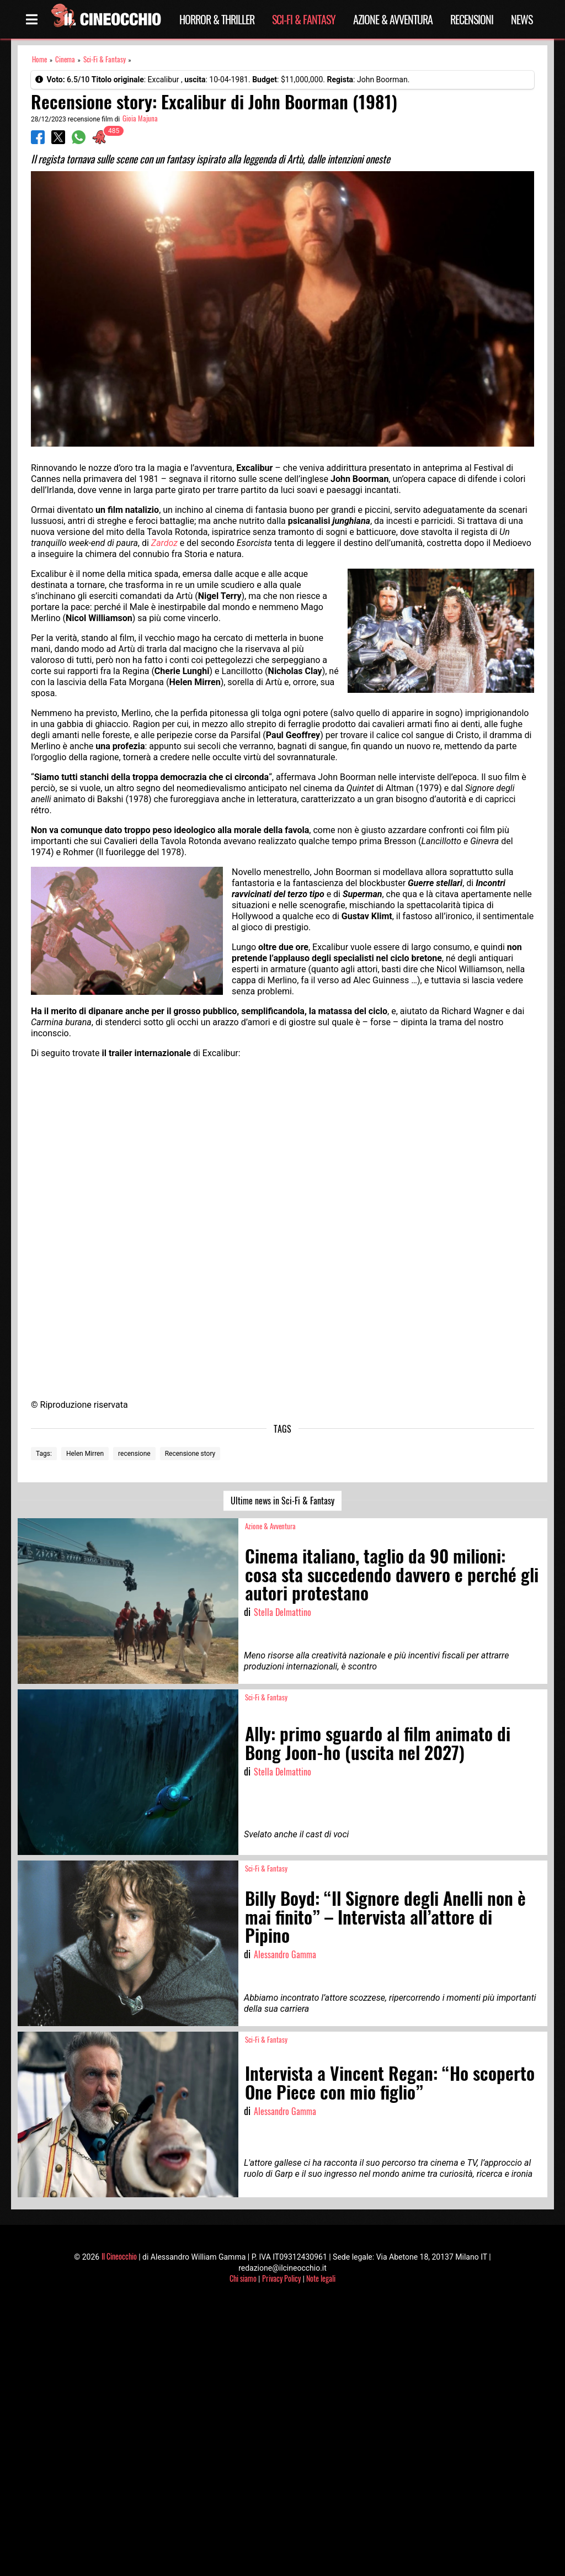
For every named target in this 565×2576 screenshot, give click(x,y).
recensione (134, 1453)
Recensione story (190, 1453)
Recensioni (471, 19)
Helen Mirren (85, 1453)
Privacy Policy (281, 2278)
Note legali (320, 2278)
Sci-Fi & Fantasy (303, 19)
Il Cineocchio (119, 2256)
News (521, 19)
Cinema (65, 59)
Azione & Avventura (393, 19)
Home (39, 59)
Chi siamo (243, 2278)
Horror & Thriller (216, 19)
